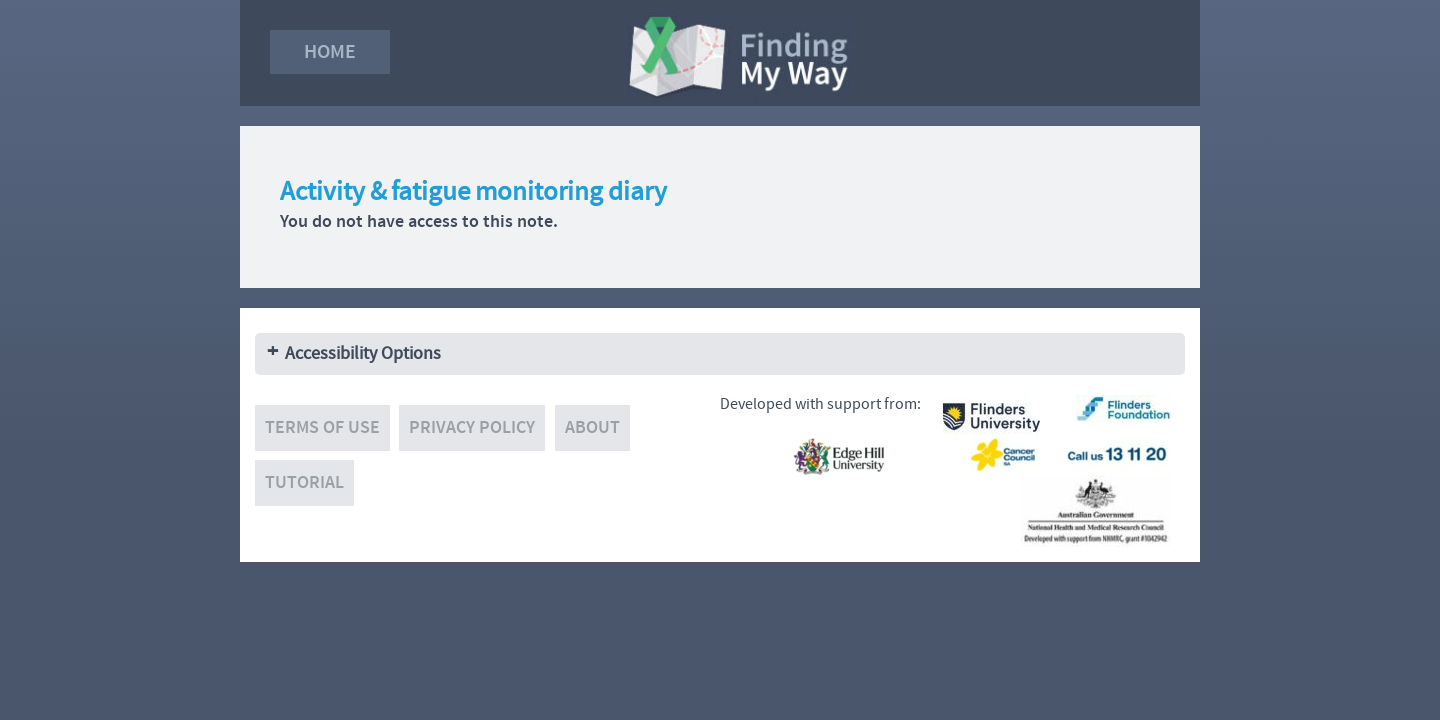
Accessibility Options (363, 353)
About (592, 427)
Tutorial (304, 482)
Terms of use (322, 427)
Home (330, 51)
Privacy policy (472, 427)
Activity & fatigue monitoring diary (473, 191)
